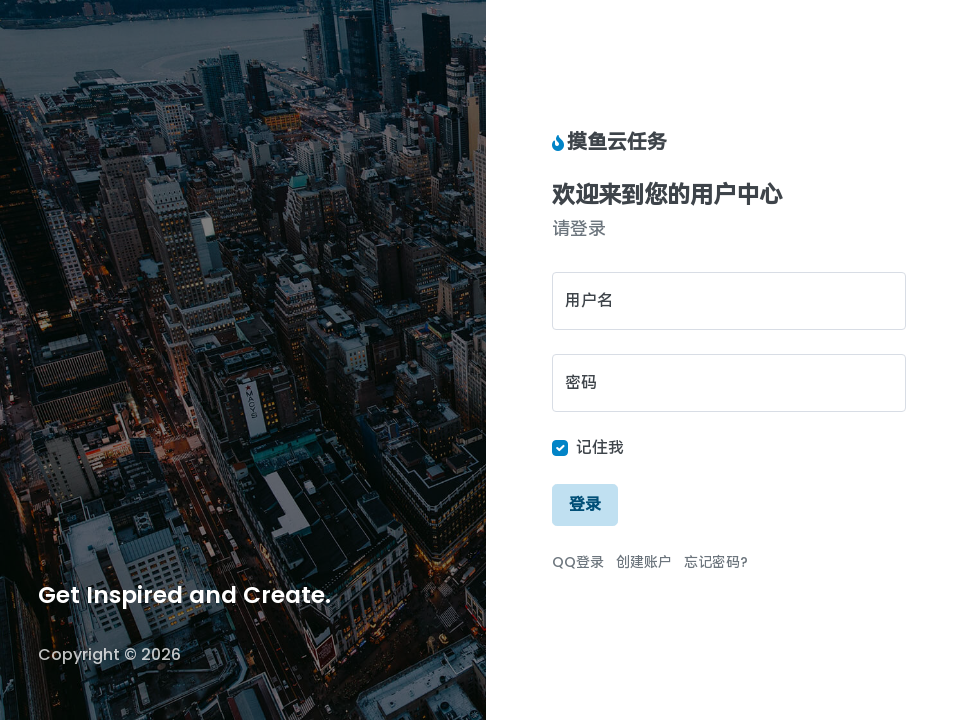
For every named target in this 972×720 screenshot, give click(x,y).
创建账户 (644, 562)
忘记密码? (716, 562)
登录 (585, 504)
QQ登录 (578, 562)
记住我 (600, 447)
